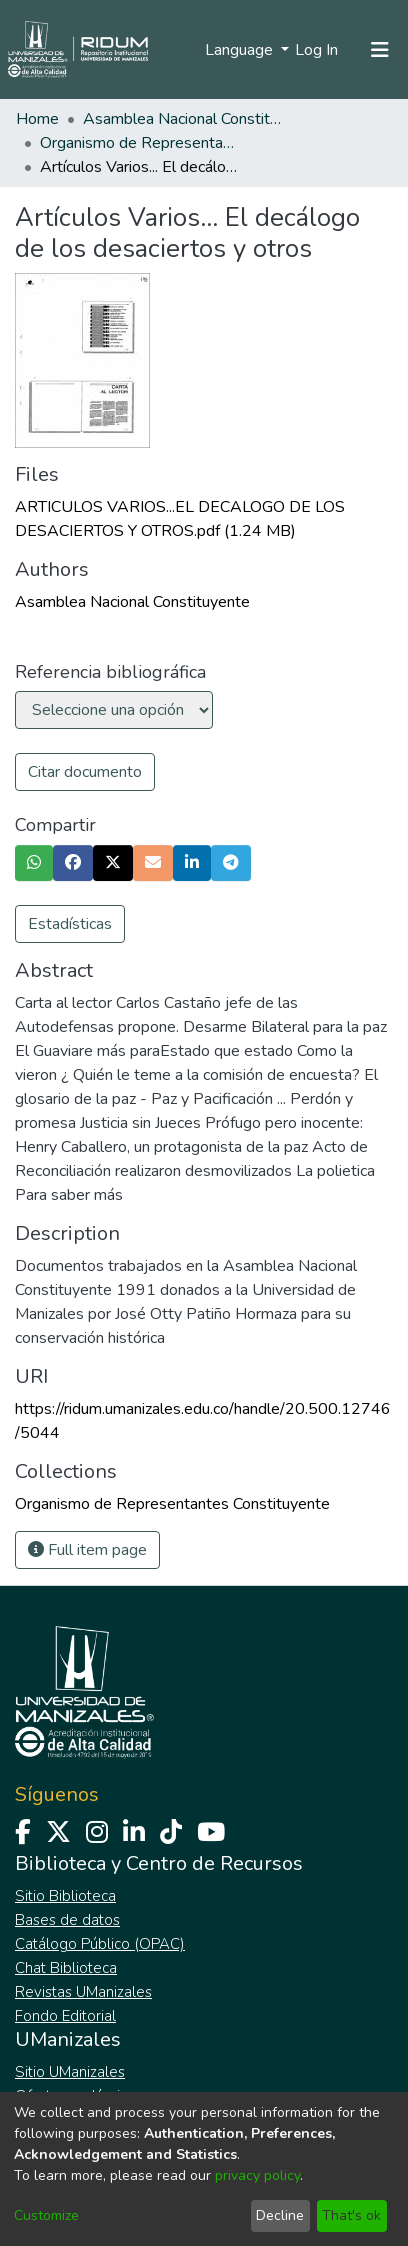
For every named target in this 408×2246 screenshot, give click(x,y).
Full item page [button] (87, 1550)
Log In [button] (317, 50)
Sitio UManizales (70, 2072)
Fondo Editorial (65, 2016)
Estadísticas (70, 924)
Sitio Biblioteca (65, 1896)
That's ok (351, 2215)
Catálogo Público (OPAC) (100, 1944)
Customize (46, 2215)
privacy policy (257, 2175)
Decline (280, 2215)
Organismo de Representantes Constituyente (140, 143)
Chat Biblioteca (66, 1968)
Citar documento (85, 772)
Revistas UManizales (83, 1992)
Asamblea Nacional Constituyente (183, 119)
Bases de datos (67, 1920)
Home (37, 119)
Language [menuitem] (241, 50)
